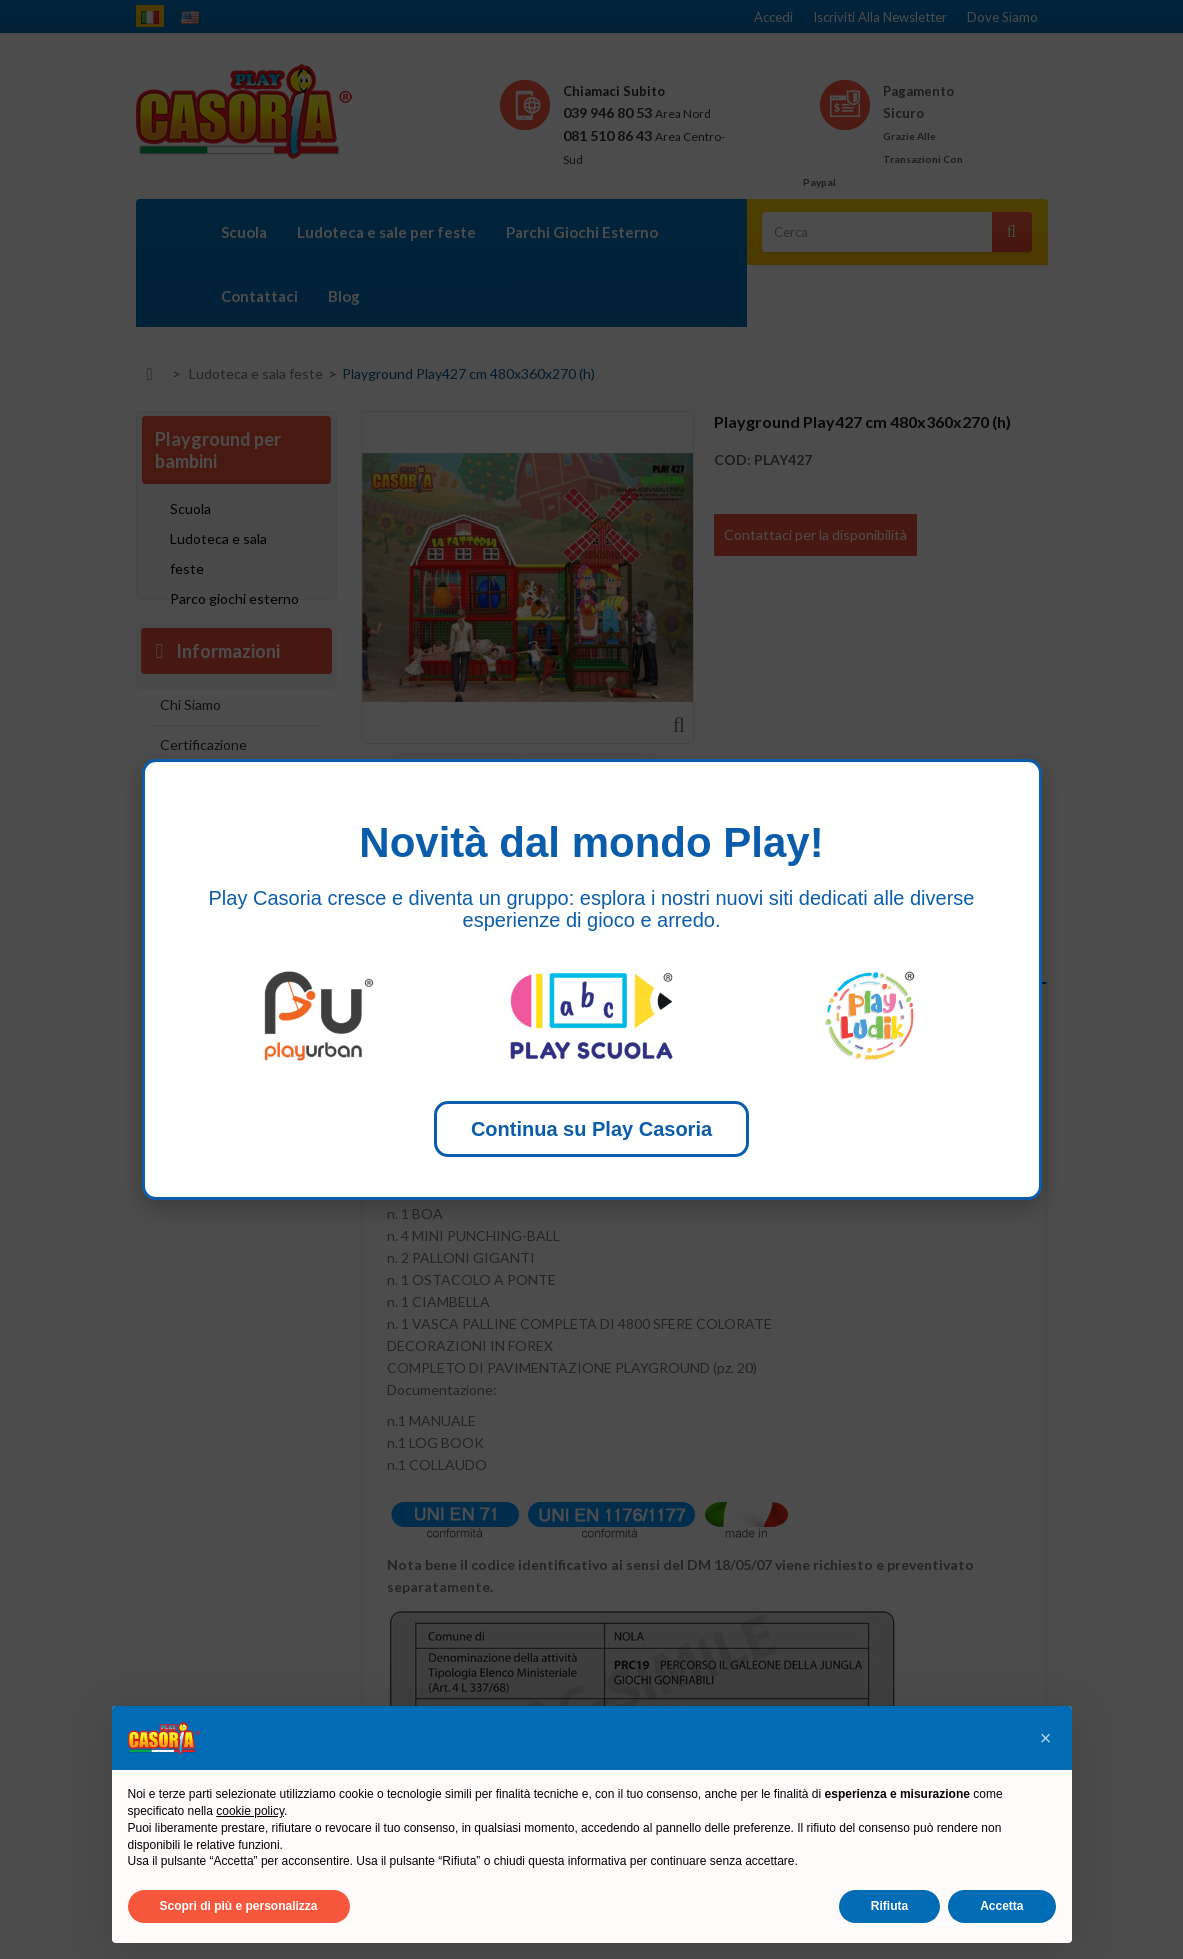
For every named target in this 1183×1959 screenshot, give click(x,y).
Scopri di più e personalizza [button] (239, 1906)
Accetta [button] (1001, 1906)
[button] (1046, 1738)
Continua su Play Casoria (591, 1129)
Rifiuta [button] (889, 1906)
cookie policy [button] (250, 1811)
